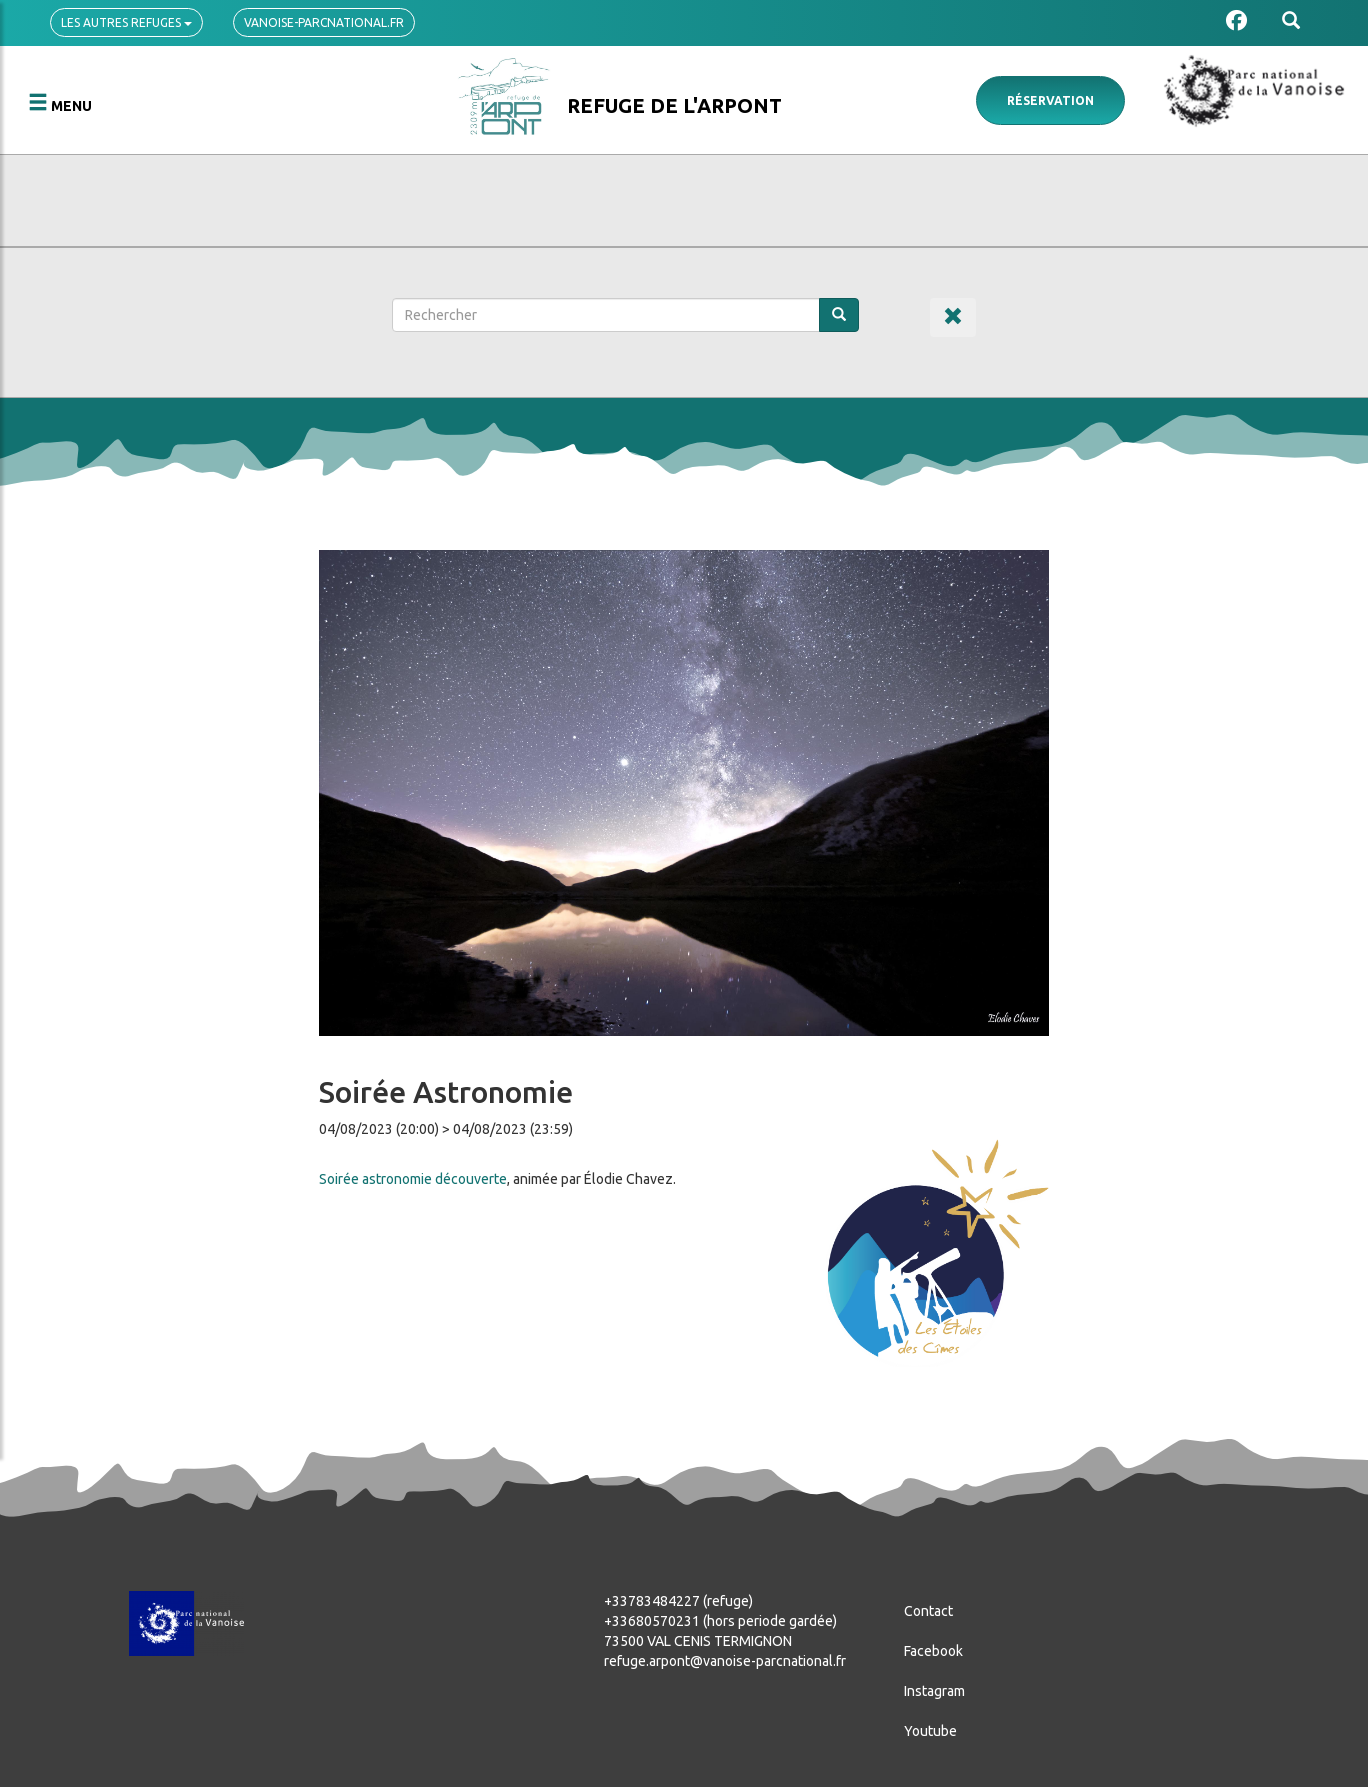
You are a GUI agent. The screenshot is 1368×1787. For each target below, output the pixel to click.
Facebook (933, 1651)
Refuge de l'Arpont (674, 105)
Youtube (930, 1731)
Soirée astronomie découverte (413, 1179)
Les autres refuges (126, 22)
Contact (928, 1611)
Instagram (934, 1691)
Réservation (1050, 100)
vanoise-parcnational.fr (324, 22)
